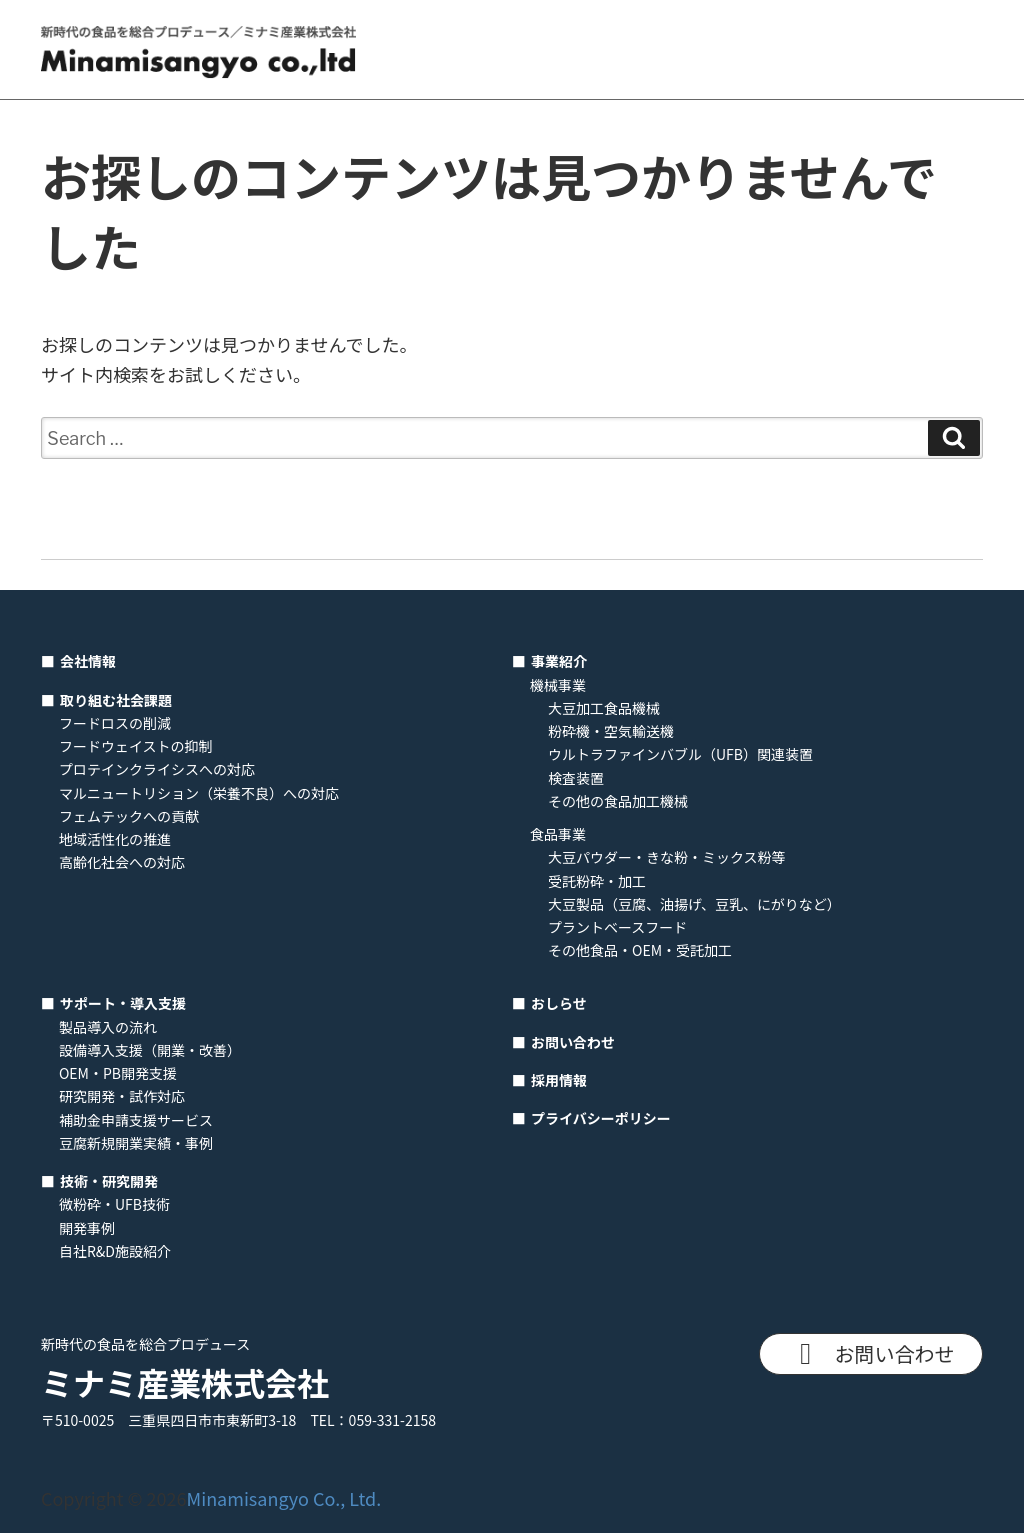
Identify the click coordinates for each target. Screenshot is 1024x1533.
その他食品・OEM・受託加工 (640, 950)
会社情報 (88, 661)
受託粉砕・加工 (597, 881)
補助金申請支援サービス (136, 1120)
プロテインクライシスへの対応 (157, 769)
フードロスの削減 (115, 723)
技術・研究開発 (109, 1181)
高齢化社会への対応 (122, 862)
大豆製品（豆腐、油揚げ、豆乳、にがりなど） (694, 904)
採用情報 (559, 1080)
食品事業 (558, 834)
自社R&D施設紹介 (115, 1251)
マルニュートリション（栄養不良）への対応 (199, 793)
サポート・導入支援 (123, 1003)
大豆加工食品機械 (604, 708)
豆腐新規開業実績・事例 (136, 1143)
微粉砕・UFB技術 (114, 1204)
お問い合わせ (573, 1042)
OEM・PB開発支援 (118, 1073)
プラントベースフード (617, 927)
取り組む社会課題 (116, 700)
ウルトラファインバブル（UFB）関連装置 (680, 754)
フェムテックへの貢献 (129, 816)
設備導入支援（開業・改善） (150, 1050)
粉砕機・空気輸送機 (611, 731)
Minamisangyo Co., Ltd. (284, 1498)
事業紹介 (559, 661)
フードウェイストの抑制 (136, 746)
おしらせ (559, 1003)
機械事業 (558, 685)
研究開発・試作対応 (122, 1096)
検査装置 (576, 778)
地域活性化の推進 (115, 839)
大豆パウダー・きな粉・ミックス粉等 (667, 857)
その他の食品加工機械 (618, 801)
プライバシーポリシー (601, 1118)
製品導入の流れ (108, 1027)
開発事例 (87, 1228)
